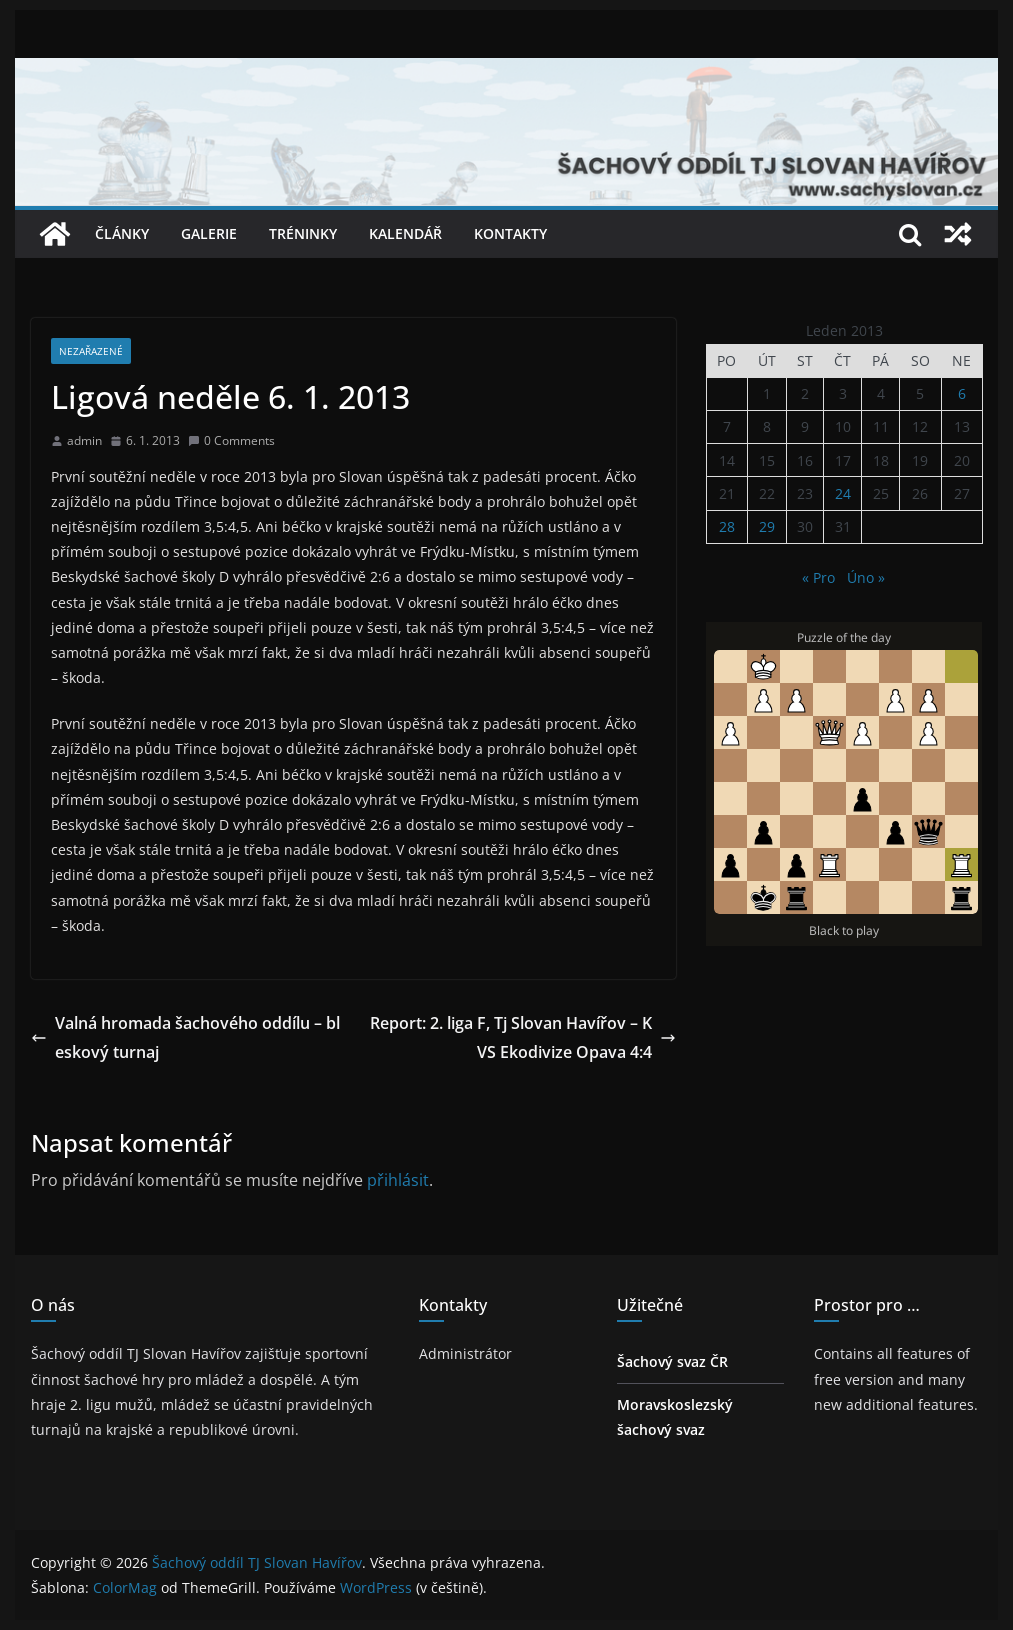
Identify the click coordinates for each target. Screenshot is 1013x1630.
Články (122, 233)
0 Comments (231, 440)
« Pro (818, 577)
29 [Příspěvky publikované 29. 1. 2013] (767, 526)
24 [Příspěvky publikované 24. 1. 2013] (843, 493)
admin (84, 440)
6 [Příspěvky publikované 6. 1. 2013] (962, 393)
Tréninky (303, 233)
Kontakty (510, 233)
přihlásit (398, 1180)
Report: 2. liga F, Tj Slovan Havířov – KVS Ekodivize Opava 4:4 (523, 1037)
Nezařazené (91, 351)
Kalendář (405, 233)
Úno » (866, 577)
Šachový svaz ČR (672, 1361)
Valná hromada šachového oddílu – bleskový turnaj (185, 1037)
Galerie (209, 233)
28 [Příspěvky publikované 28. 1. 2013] (727, 526)
